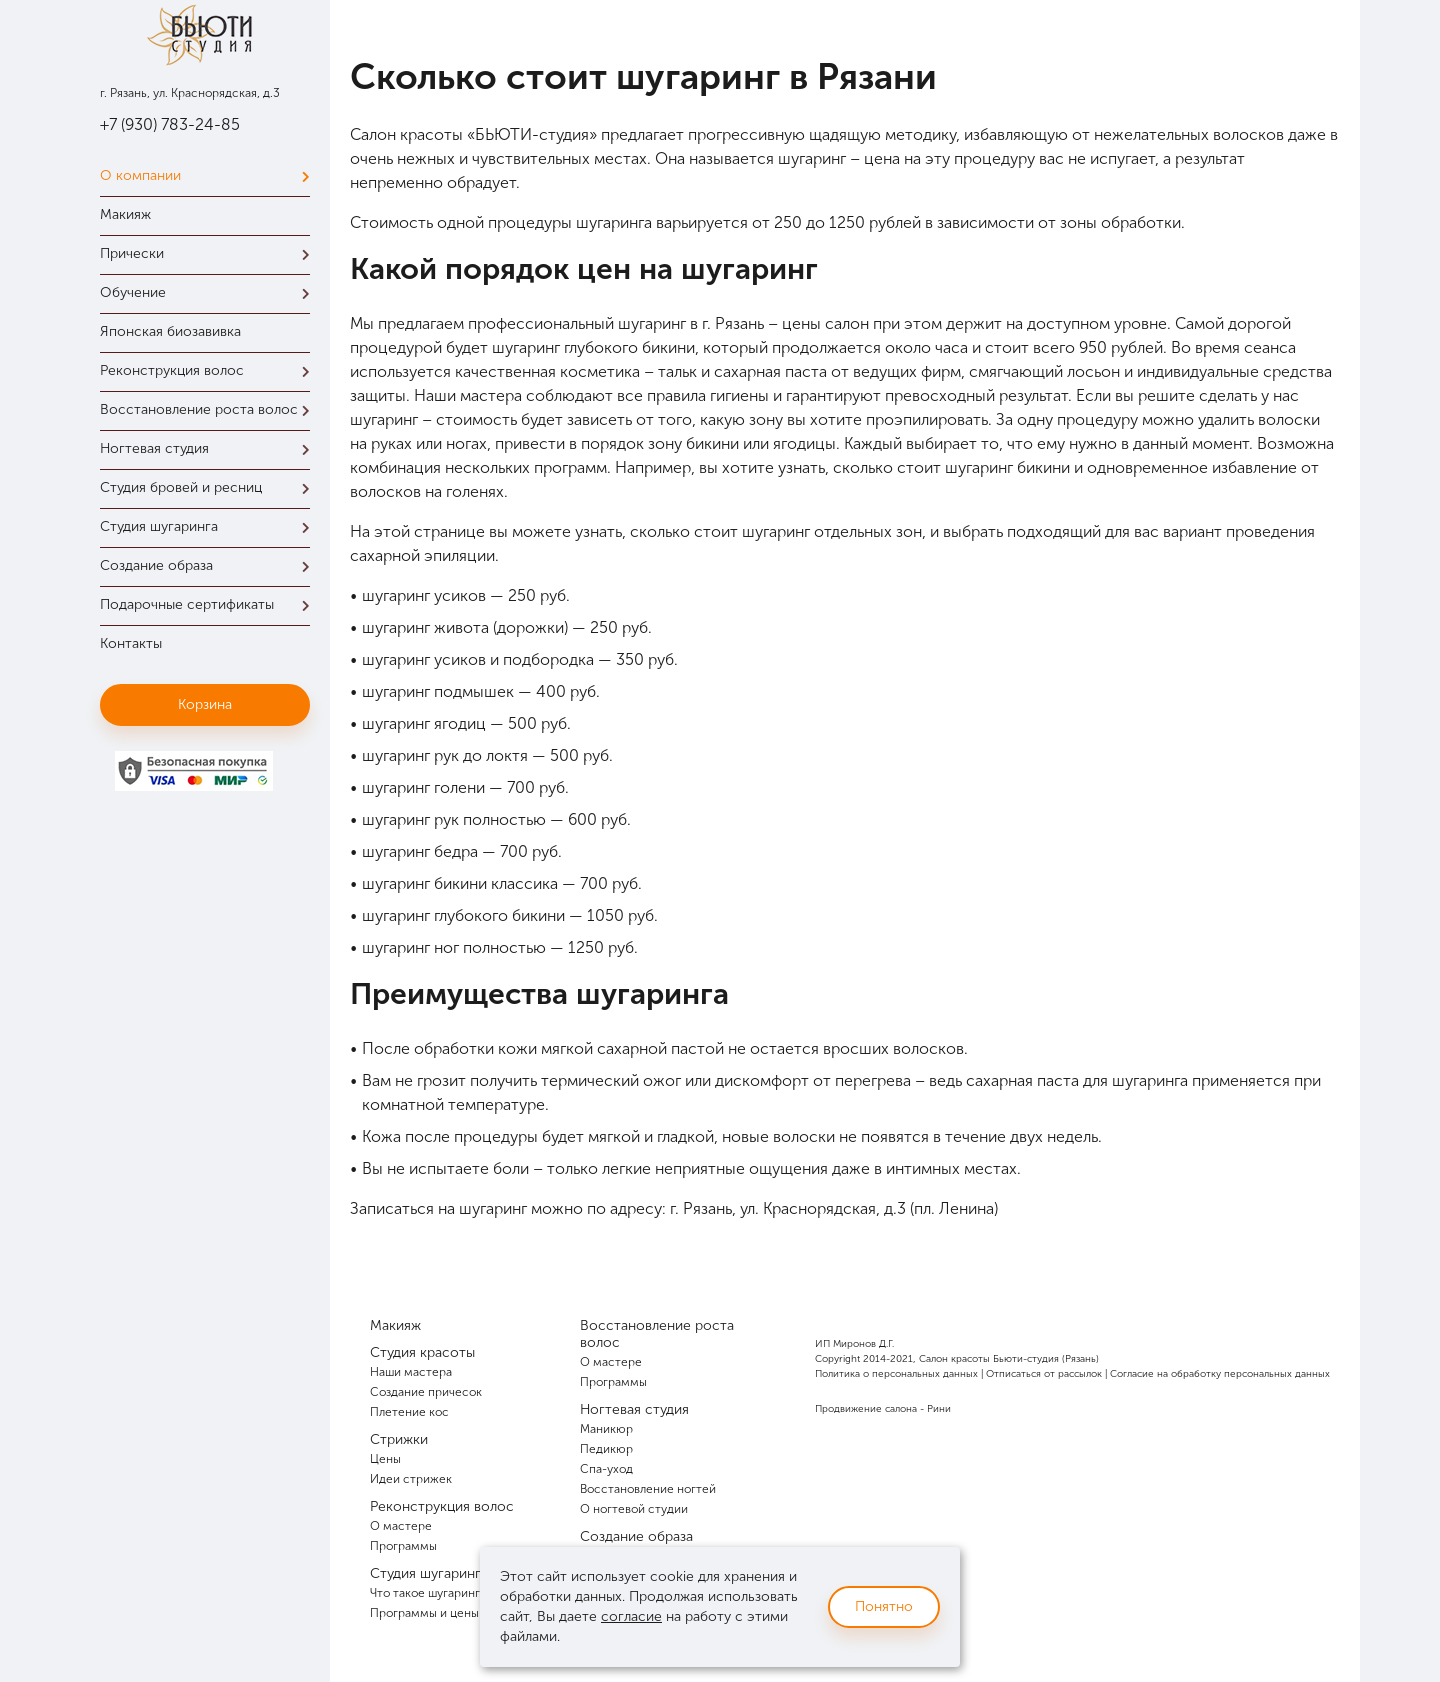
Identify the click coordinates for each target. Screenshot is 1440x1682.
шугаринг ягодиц (424, 723)
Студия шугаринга (210, 526)
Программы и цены (424, 1613)
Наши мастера (411, 1372)
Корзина (205, 704)
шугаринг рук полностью (454, 819)
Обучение (210, 292)
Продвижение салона (866, 1409)
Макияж (125, 214)
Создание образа (210, 565)
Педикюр (606, 1449)
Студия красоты (422, 1352)
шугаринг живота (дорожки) (465, 627)
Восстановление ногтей (648, 1489)
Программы (403, 1546)
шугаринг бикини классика (460, 883)
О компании (210, 175)
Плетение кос (409, 1412)
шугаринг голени (423, 787)
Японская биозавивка (170, 331)
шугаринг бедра (420, 851)
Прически (210, 253)
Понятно (884, 1606)
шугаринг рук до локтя (445, 755)
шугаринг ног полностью (454, 947)
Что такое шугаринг (425, 1593)
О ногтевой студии (634, 1509)
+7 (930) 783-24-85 (170, 124)
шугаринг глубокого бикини (463, 915)
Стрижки (399, 1439)
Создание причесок (426, 1392)
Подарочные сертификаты (210, 604)
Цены (385, 1459)
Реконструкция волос (210, 370)
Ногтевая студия (210, 448)
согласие (631, 1616)
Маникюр (606, 1429)
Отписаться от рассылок (1044, 1374)
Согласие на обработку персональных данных (1220, 1374)
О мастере (401, 1526)
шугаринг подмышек (438, 691)
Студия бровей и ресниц (210, 487)
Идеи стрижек (411, 1479)
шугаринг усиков (424, 595)
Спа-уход (606, 1469)
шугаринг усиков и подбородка (478, 659)
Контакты (131, 643)
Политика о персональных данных (896, 1374)
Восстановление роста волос (210, 409)
